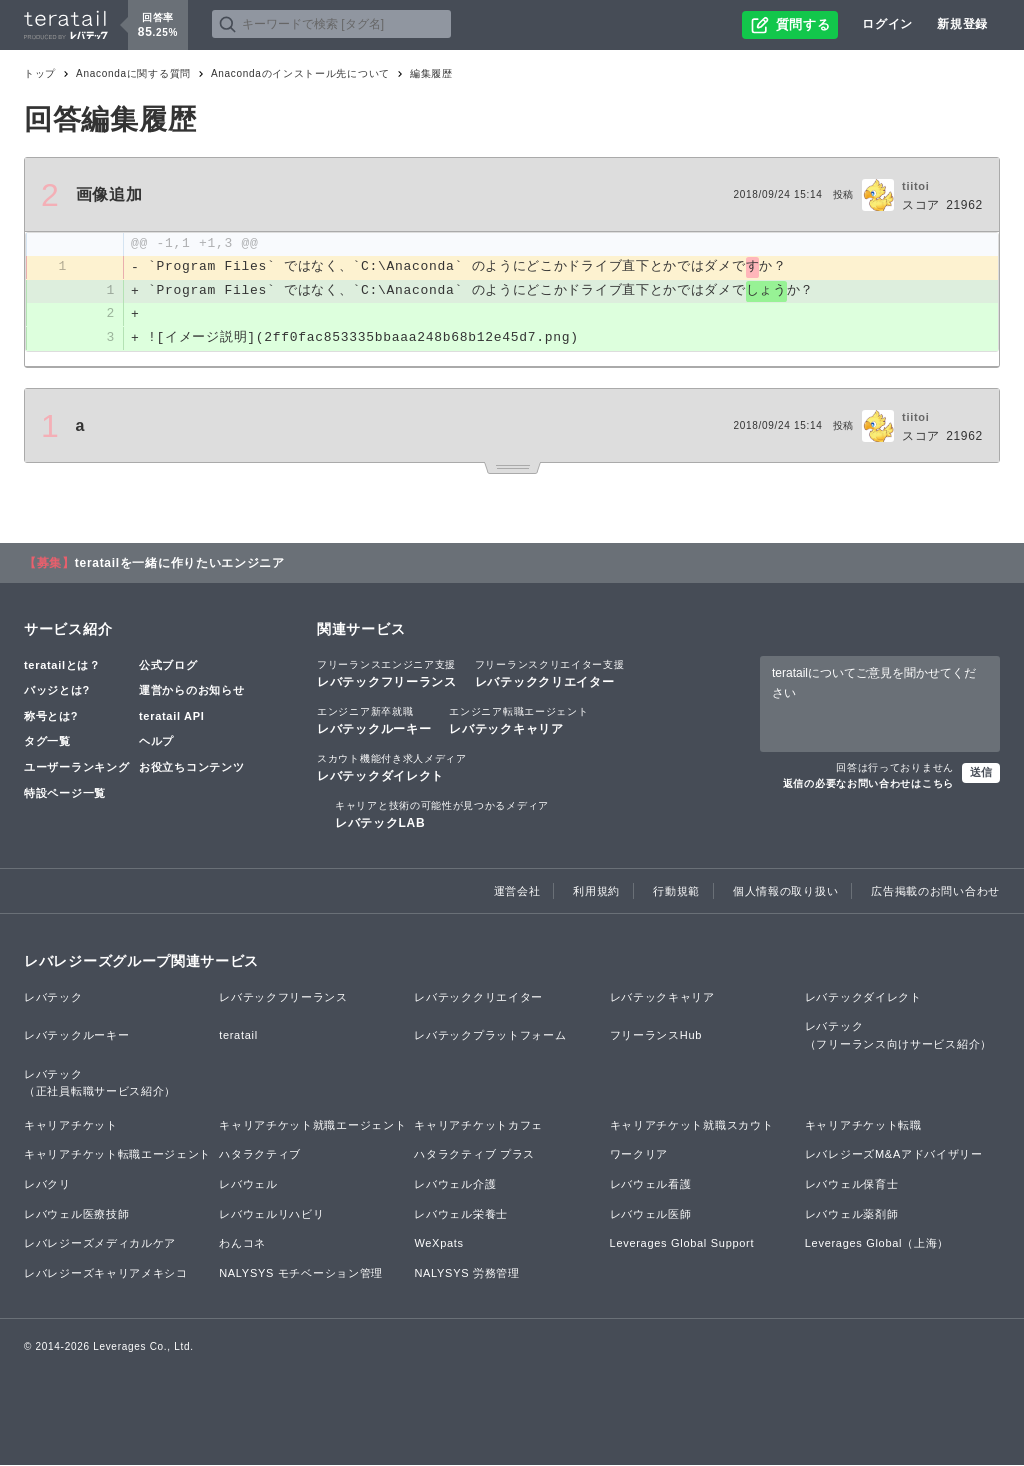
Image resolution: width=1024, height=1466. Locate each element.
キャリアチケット (71, 1126)
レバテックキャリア (518, 721)
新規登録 (962, 24)
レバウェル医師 (651, 1215)
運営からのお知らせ (191, 691)
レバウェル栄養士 (461, 1215)
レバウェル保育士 (852, 1185)
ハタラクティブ (260, 1155)
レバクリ (47, 1185)
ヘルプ (156, 743)
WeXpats (438, 1244)
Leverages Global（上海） (877, 1244)
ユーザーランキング (76, 768)
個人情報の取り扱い (785, 892)
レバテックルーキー (374, 721)
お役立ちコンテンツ (191, 768)
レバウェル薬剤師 (852, 1215)
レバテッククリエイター (550, 674)
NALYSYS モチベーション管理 (301, 1274)
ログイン (887, 24)
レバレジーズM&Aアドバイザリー (894, 1155)
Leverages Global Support (682, 1244)
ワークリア (639, 1155)
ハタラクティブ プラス (474, 1155)
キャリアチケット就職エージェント (312, 1126)
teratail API (171, 717)
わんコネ (242, 1244)
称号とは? (51, 717)
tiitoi (915, 186)
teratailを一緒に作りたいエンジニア (180, 564)
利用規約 (596, 892)
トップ (40, 73)
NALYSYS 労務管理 (466, 1274)
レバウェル (248, 1185)
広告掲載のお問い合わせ (935, 892)
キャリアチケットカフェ (478, 1126)
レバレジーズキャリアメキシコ (106, 1274)
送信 (981, 773)
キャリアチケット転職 (863, 1126)
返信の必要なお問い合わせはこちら (868, 784)
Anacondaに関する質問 (133, 73)
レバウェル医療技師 (76, 1215)
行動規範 (676, 892)
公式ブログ (168, 666)
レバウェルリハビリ (271, 1215)
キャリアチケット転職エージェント (117, 1155)
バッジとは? (57, 691)
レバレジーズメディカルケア (100, 1244)
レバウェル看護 (651, 1185)
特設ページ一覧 (65, 794)
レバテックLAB (442, 815)
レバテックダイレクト (392, 768)
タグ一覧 (47, 743)
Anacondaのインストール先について (300, 73)
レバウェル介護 (455, 1185)
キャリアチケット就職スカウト (692, 1126)
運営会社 (517, 892)
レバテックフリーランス (387, 674)
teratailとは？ (62, 666)
